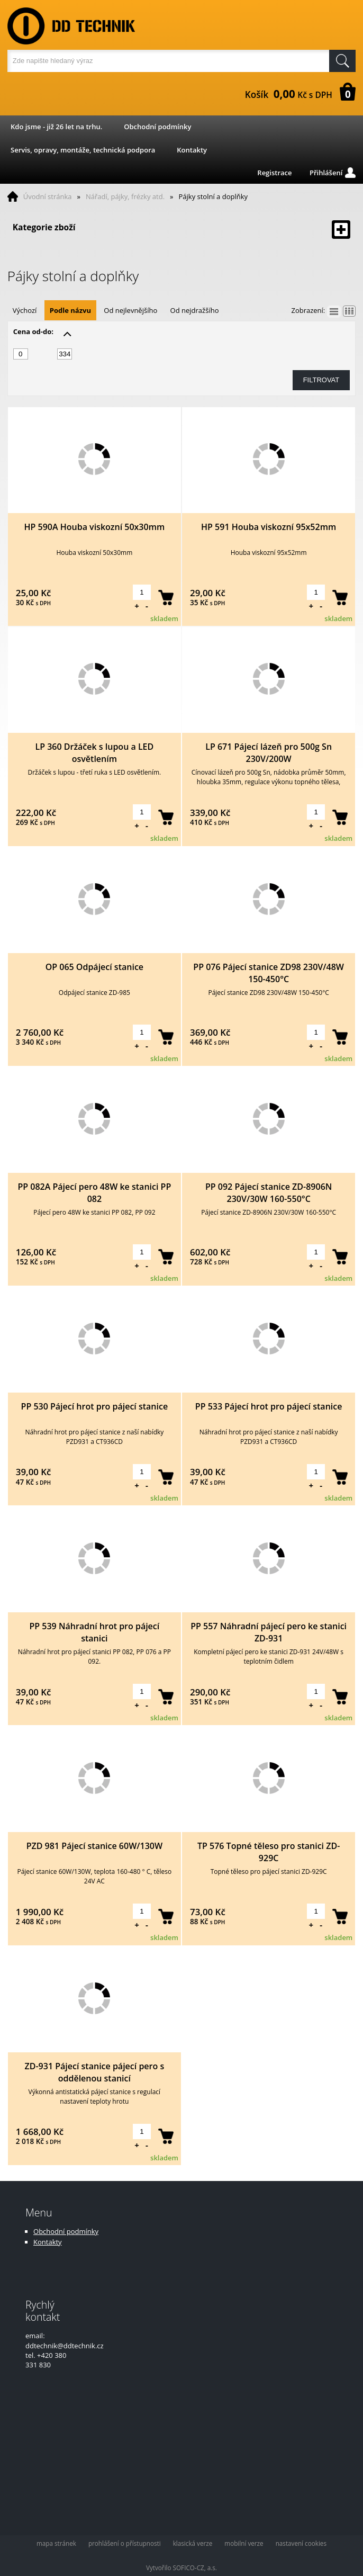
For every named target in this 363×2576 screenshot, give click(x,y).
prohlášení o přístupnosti (124, 2543)
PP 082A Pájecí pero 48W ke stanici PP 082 (94, 1193)
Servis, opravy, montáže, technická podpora (83, 150)
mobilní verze (243, 2543)
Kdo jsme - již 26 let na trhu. (56, 126)
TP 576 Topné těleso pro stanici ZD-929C (268, 1852)
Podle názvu (70, 310)
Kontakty (192, 150)
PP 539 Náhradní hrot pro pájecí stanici (94, 1632)
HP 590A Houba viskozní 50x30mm (94, 527)
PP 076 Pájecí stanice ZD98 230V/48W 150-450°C (268, 973)
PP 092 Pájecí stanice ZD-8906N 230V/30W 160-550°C (268, 1193)
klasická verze (193, 2543)
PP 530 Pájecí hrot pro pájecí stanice (94, 1406)
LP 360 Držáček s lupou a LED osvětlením (94, 753)
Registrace (274, 172)
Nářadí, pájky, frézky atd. (125, 196)
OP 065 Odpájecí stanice (94, 967)
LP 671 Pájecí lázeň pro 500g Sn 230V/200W (268, 753)
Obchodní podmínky (157, 126)
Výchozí (25, 310)
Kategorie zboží (182, 229)
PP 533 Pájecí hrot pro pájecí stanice (268, 1406)
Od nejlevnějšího (130, 310)
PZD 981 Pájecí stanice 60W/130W (94, 1846)
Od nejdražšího (194, 310)
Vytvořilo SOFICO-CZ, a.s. (181, 2567)
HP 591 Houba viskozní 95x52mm (268, 527)
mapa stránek (56, 2543)
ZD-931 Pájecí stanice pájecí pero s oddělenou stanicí (95, 2072)
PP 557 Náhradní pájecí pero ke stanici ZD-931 (268, 1632)
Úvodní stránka (47, 196)
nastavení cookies (301, 2543)
